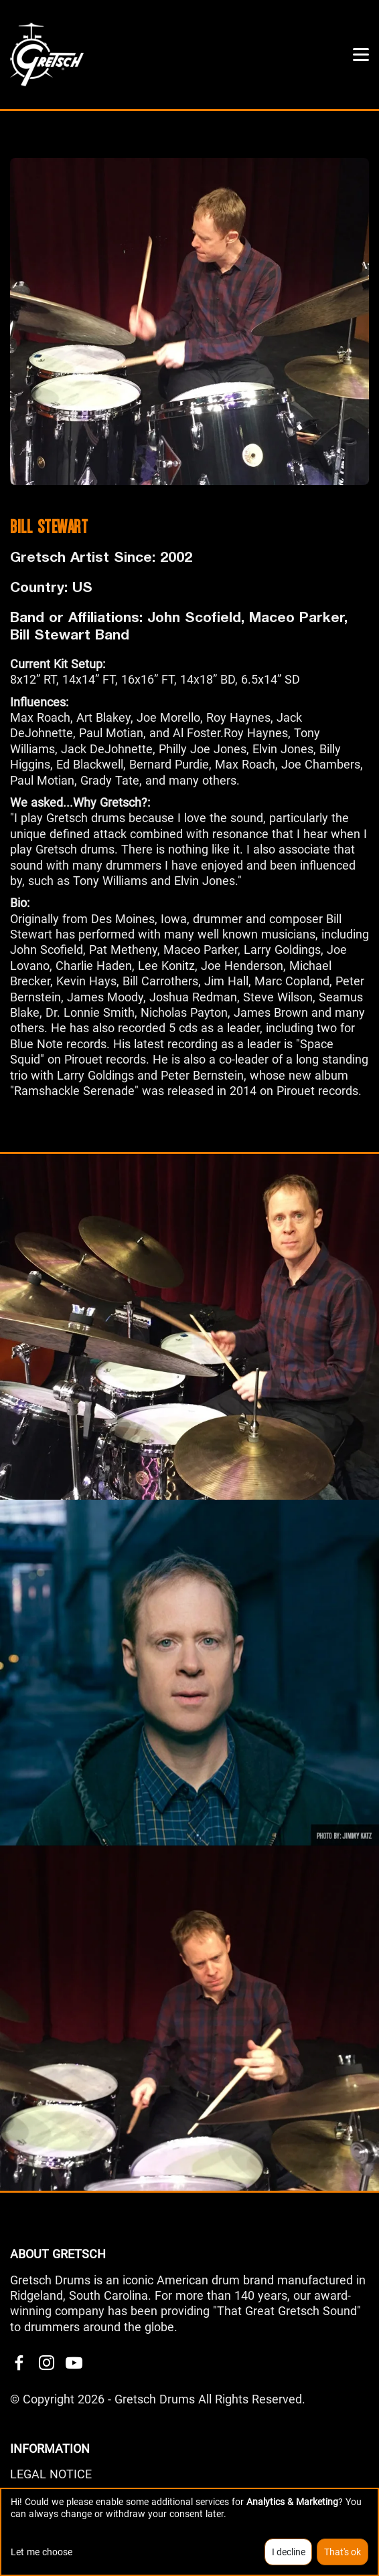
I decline (288, 2552)
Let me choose (41, 2552)
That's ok (342, 2552)
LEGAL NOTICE (51, 2474)
